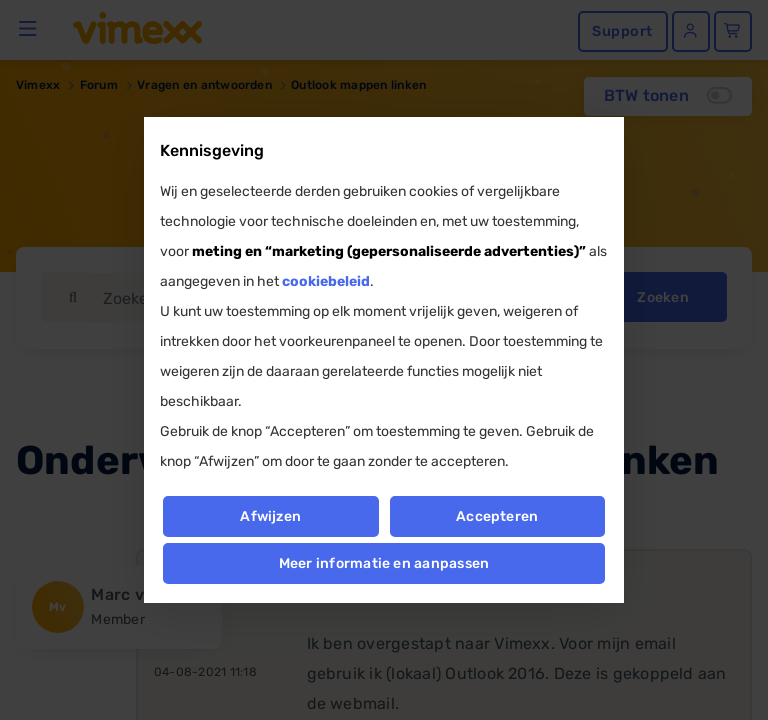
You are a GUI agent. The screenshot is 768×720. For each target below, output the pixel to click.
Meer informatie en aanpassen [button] (384, 563)
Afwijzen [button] (270, 516)
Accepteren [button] (497, 516)
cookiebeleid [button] (326, 281)
